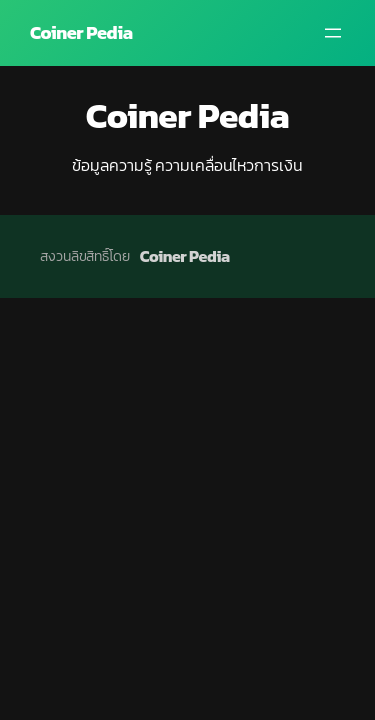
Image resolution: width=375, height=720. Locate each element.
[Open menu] (333, 33)
